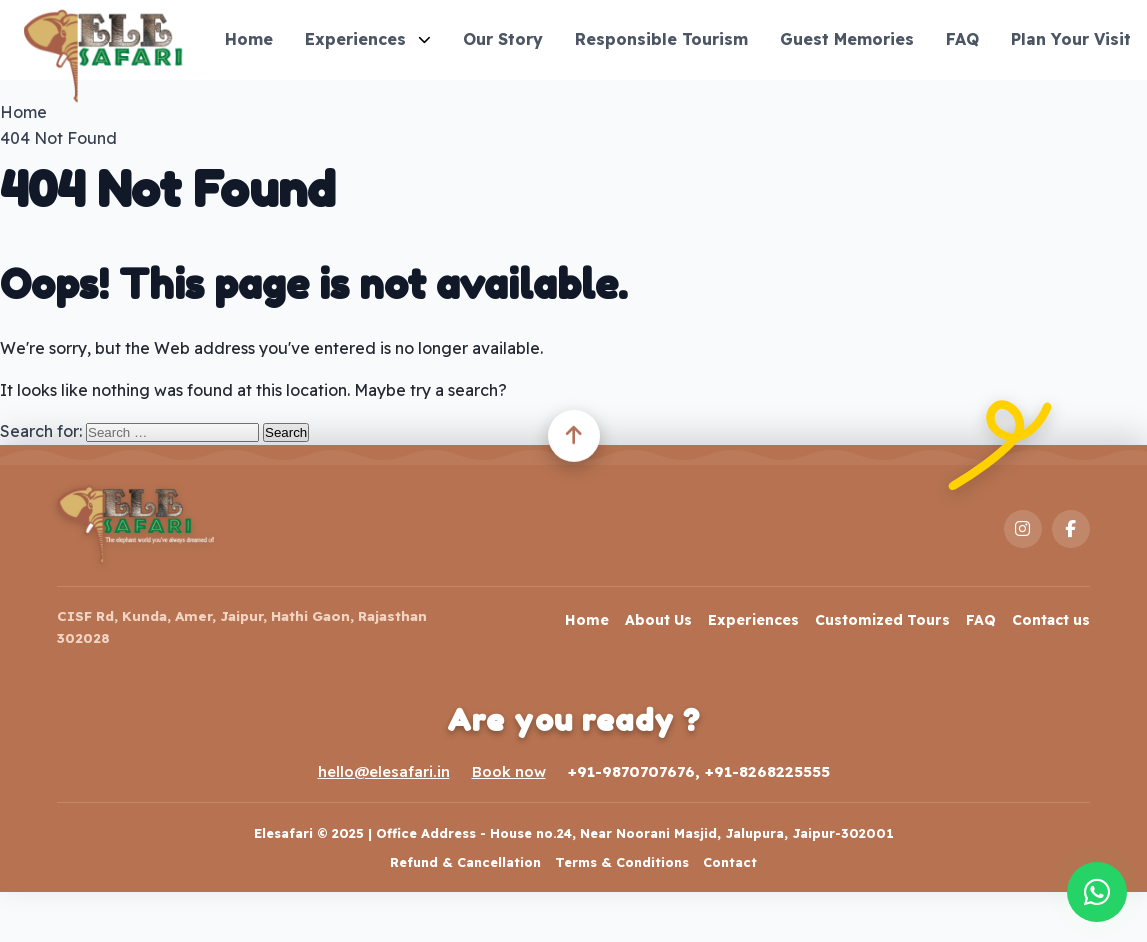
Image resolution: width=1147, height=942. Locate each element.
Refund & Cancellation (465, 862)
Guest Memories (847, 39)
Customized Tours (882, 620)
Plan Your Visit (1071, 39)
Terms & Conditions (622, 862)
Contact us (1051, 620)
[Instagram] (1023, 529)
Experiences (368, 39)
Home (249, 39)
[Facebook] (1071, 529)
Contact (730, 862)
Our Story (503, 39)
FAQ (962, 39)
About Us (658, 620)
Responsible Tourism (661, 39)
